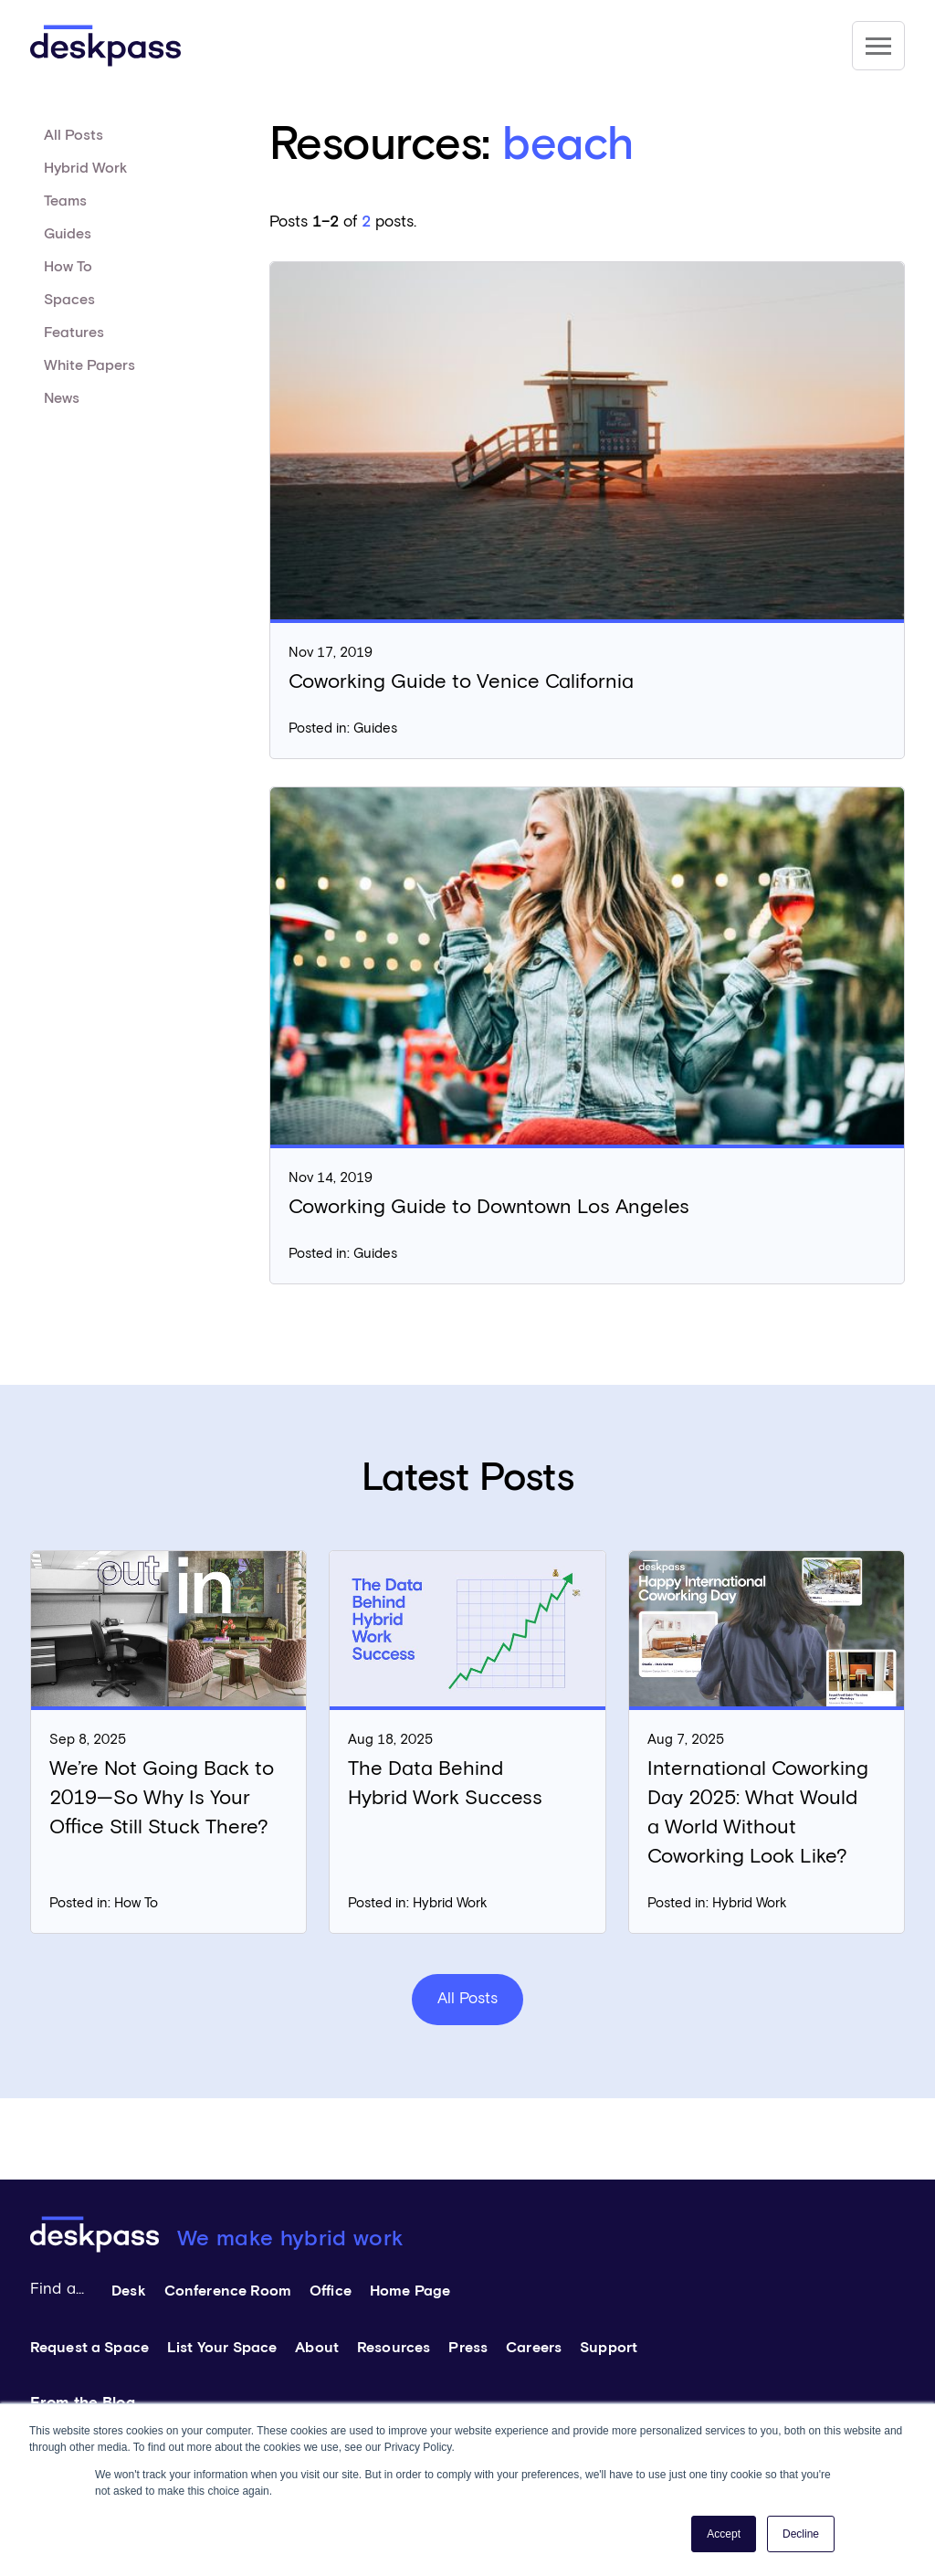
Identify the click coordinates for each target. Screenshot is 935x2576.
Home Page (410, 2291)
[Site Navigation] (878, 45)
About (317, 2347)
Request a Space (89, 2347)
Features (74, 332)
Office (331, 2291)
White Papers (89, 365)
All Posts (73, 135)
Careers (534, 2347)
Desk (128, 2291)
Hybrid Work (85, 168)
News (61, 398)
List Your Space (222, 2347)
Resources (393, 2347)
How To (68, 266)
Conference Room (227, 2291)
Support (608, 2347)
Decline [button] (801, 2534)
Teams (65, 201)
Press (468, 2347)
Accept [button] (724, 2534)
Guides (67, 234)
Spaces (69, 299)
